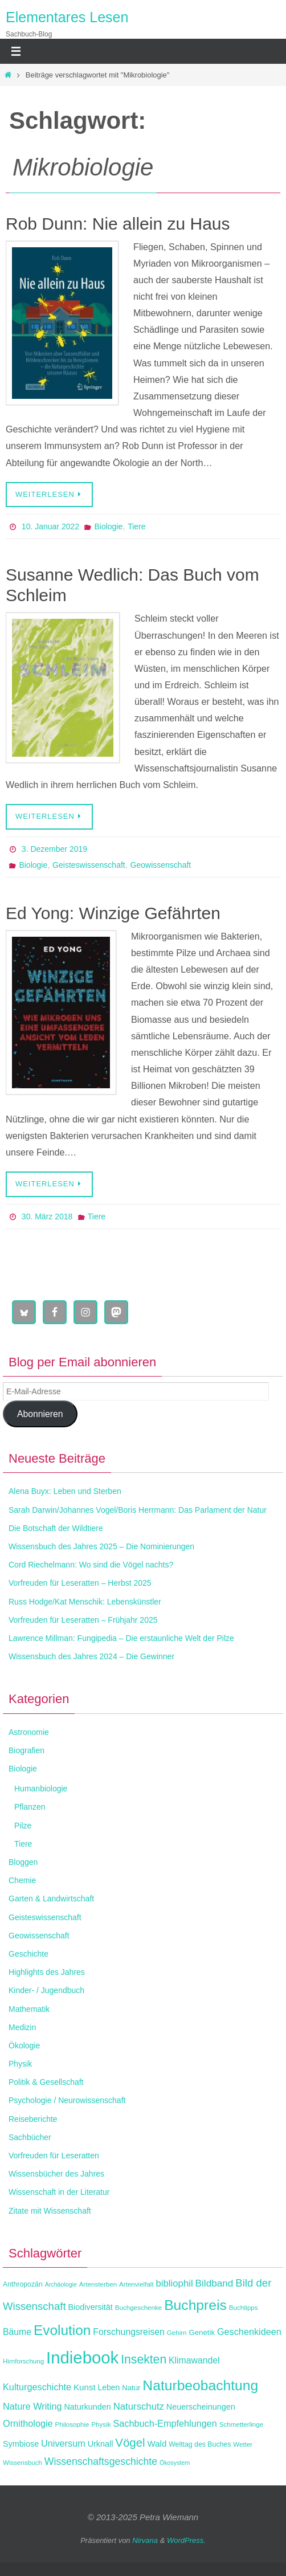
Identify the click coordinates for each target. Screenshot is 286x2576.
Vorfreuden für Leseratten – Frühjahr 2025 (83, 1619)
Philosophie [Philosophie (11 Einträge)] (72, 2424)
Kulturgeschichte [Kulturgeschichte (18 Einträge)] (37, 2387)
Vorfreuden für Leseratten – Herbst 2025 (80, 1582)
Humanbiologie (40, 1788)
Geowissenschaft (160, 864)
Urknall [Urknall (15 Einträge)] (100, 2443)
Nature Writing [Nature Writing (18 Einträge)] (32, 2406)
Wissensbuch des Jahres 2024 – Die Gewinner (91, 1656)
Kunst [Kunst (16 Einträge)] (84, 2387)
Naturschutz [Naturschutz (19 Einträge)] (138, 2406)
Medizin (22, 2027)
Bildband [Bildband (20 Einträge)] (214, 2283)
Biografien (26, 1750)
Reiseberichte (33, 2119)
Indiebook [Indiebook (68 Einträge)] (82, 2357)
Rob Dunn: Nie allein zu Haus (118, 223)
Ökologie (24, 2045)
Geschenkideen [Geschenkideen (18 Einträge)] (249, 2331)
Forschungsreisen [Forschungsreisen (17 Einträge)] (129, 2332)
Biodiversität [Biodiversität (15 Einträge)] (90, 2307)
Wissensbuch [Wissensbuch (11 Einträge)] (22, 2462)
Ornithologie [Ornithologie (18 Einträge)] (28, 2423)
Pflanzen (29, 1806)
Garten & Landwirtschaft (51, 1898)
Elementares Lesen (67, 17)
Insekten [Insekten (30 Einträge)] (143, 2359)
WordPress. (186, 2540)
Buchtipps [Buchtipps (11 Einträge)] (243, 2307)
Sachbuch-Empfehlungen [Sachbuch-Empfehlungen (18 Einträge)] (165, 2423)
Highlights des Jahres (47, 1972)
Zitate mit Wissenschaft (50, 2210)
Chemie (22, 1880)
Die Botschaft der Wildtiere (56, 1528)
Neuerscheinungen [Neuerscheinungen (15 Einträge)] (200, 2406)
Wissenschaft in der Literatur (59, 2192)
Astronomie (29, 1732)
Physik (20, 2063)
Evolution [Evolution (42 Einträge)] (62, 2330)
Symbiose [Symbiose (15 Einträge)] (21, 2443)
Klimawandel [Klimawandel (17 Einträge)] (194, 2360)
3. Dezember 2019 (54, 849)
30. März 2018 (47, 1216)
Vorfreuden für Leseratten (54, 2155)
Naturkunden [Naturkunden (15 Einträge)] (87, 2406)
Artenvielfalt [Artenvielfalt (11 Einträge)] (136, 2284)
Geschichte (28, 1953)
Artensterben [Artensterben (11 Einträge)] (98, 2284)
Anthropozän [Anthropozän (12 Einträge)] (23, 2284)
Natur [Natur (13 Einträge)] (131, 2387)
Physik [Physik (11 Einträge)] (101, 2424)
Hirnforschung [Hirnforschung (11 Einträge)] (23, 2361)
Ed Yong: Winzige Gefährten (113, 913)
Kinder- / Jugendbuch (46, 1990)
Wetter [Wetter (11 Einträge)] (242, 2444)
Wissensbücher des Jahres (56, 2173)
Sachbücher (30, 2137)
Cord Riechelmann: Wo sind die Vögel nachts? (91, 1564)
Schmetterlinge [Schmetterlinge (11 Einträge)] (241, 2424)
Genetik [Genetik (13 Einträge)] (202, 2332)
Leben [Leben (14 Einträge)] (109, 2387)
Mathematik (29, 2009)
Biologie (108, 526)
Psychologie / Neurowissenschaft (67, 2100)
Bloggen (23, 1862)
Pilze (22, 1825)
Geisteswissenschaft (88, 864)
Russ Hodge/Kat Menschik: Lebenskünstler (85, 1601)
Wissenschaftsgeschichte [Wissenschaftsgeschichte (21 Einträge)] (100, 2461)
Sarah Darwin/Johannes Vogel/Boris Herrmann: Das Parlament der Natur (138, 1509)
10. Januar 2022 (50, 526)
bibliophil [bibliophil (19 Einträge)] (174, 2283)
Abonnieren (40, 1414)
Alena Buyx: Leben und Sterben (65, 1491)
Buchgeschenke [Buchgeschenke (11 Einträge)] (138, 2307)
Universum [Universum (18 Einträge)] (63, 2443)
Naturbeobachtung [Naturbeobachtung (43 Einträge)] (200, 2385)
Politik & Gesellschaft (46, 2082)
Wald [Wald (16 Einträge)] (157, 2443)
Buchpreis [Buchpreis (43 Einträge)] (195, 2305)
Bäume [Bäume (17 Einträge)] (17, 2332)
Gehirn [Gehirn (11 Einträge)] (177, 2332)
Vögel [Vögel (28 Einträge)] (130, 2442)
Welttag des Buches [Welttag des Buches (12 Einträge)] (200, 2444)
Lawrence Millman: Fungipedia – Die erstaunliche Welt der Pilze (121, 1638)
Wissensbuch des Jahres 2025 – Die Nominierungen (101, 1546)
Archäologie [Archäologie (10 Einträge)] (61, 2284)
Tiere (136, 526)
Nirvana (145, 2540)
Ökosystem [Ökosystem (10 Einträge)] (175, 2462)
